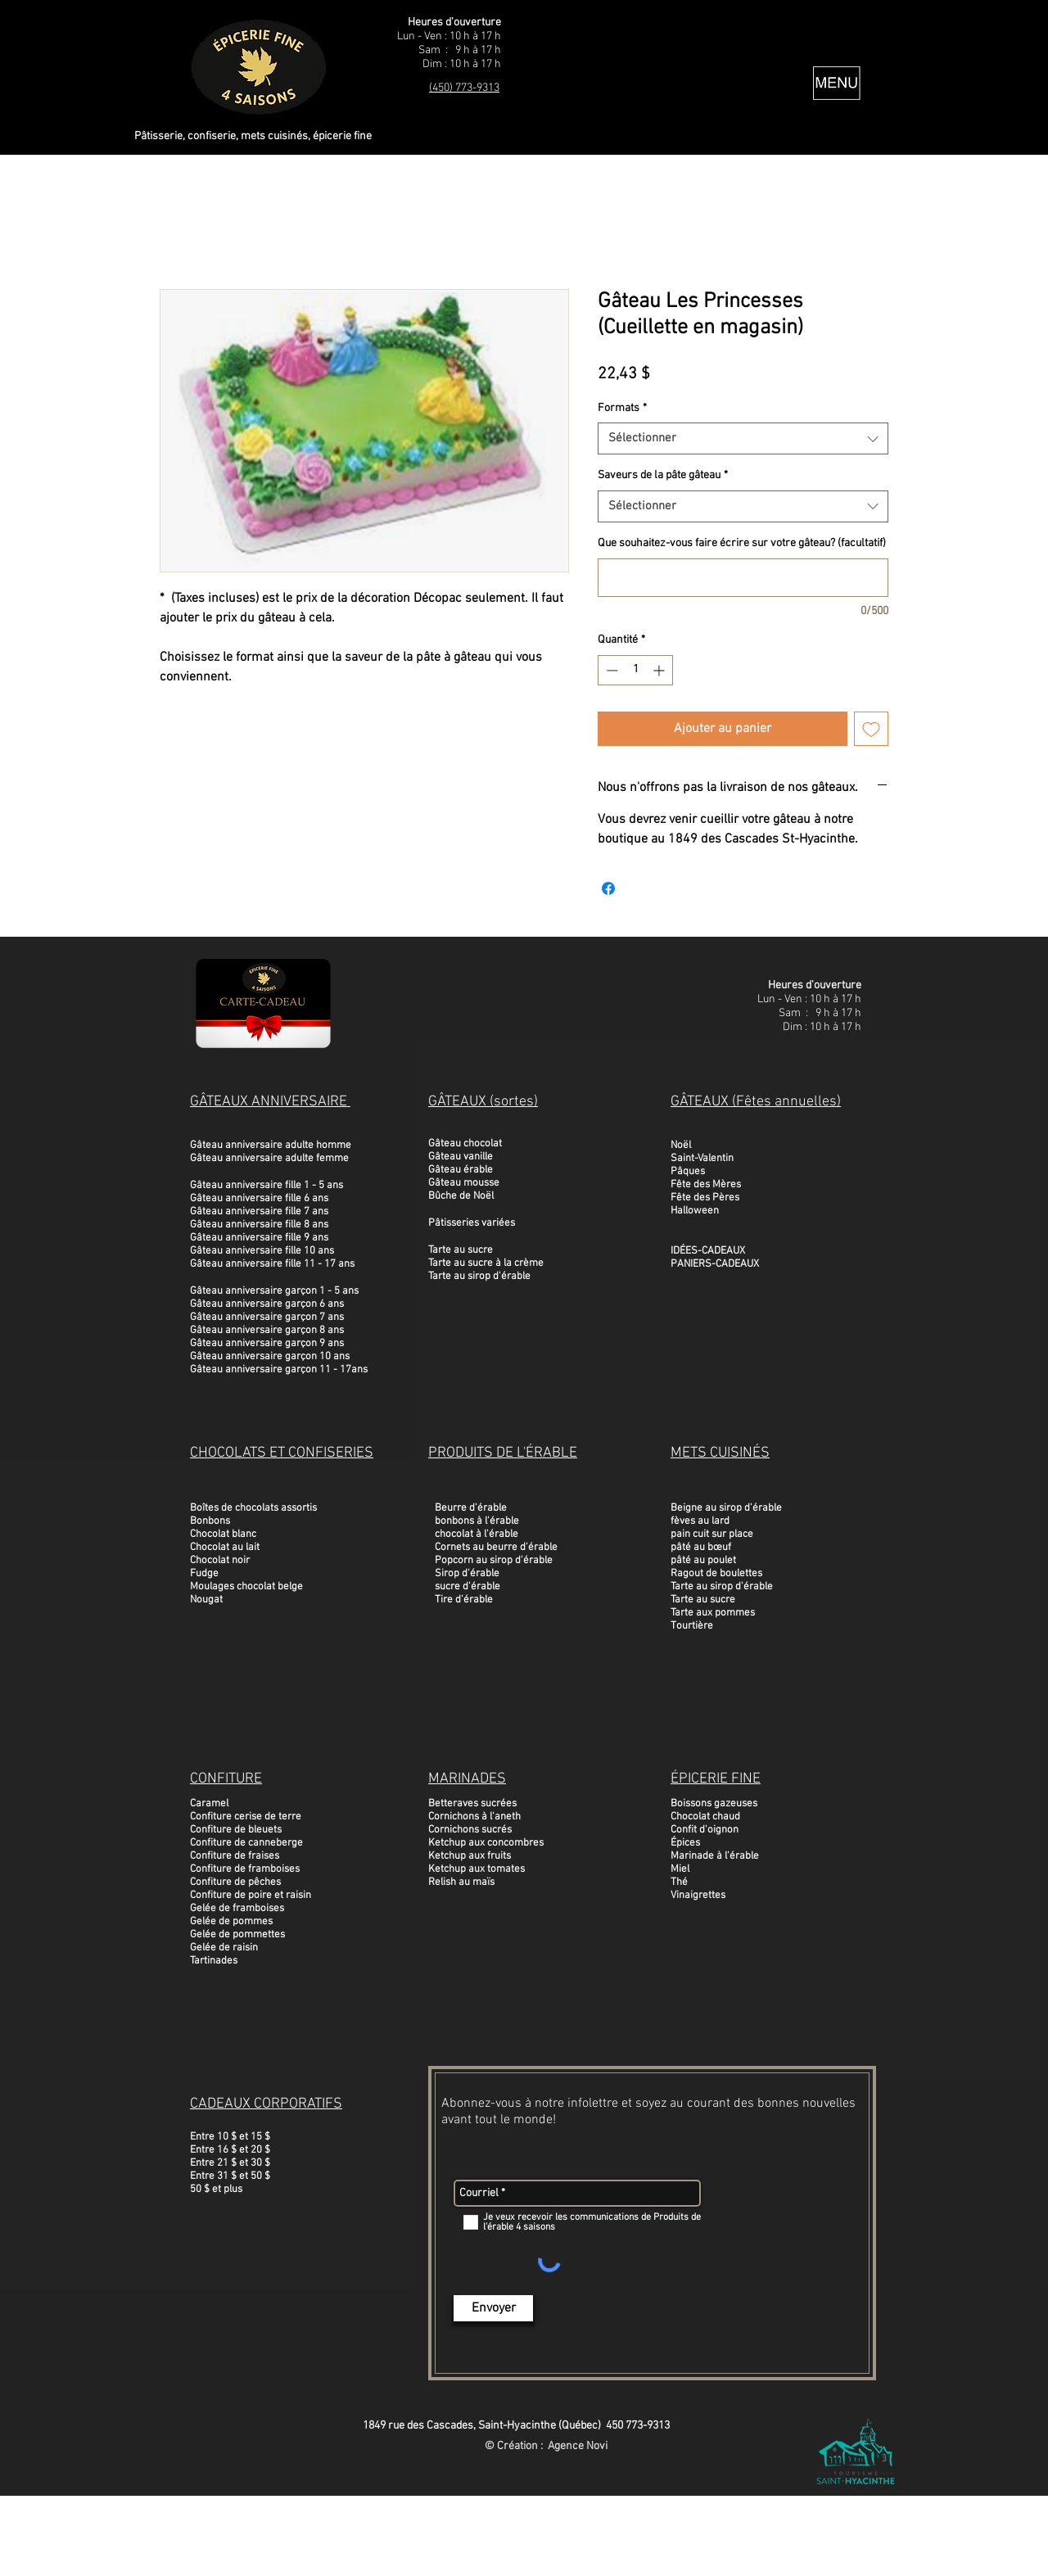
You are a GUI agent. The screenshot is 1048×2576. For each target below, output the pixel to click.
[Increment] (660, 670)
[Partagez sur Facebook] (608, 888)
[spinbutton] (635, 670)
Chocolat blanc (223, 1534)
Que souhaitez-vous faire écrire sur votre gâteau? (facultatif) (742, 543)
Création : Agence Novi (552, 2446)
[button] (837, 83)
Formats (622, 408)
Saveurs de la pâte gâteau (663, 475)
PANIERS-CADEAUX (715, 1264)
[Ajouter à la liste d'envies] (871, 729)
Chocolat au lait (225, 1547)
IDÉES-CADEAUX (708, 1251)
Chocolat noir (220, 1560)
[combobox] (743, 438)
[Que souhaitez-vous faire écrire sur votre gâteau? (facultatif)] (743, 578)
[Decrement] (610, 670)
